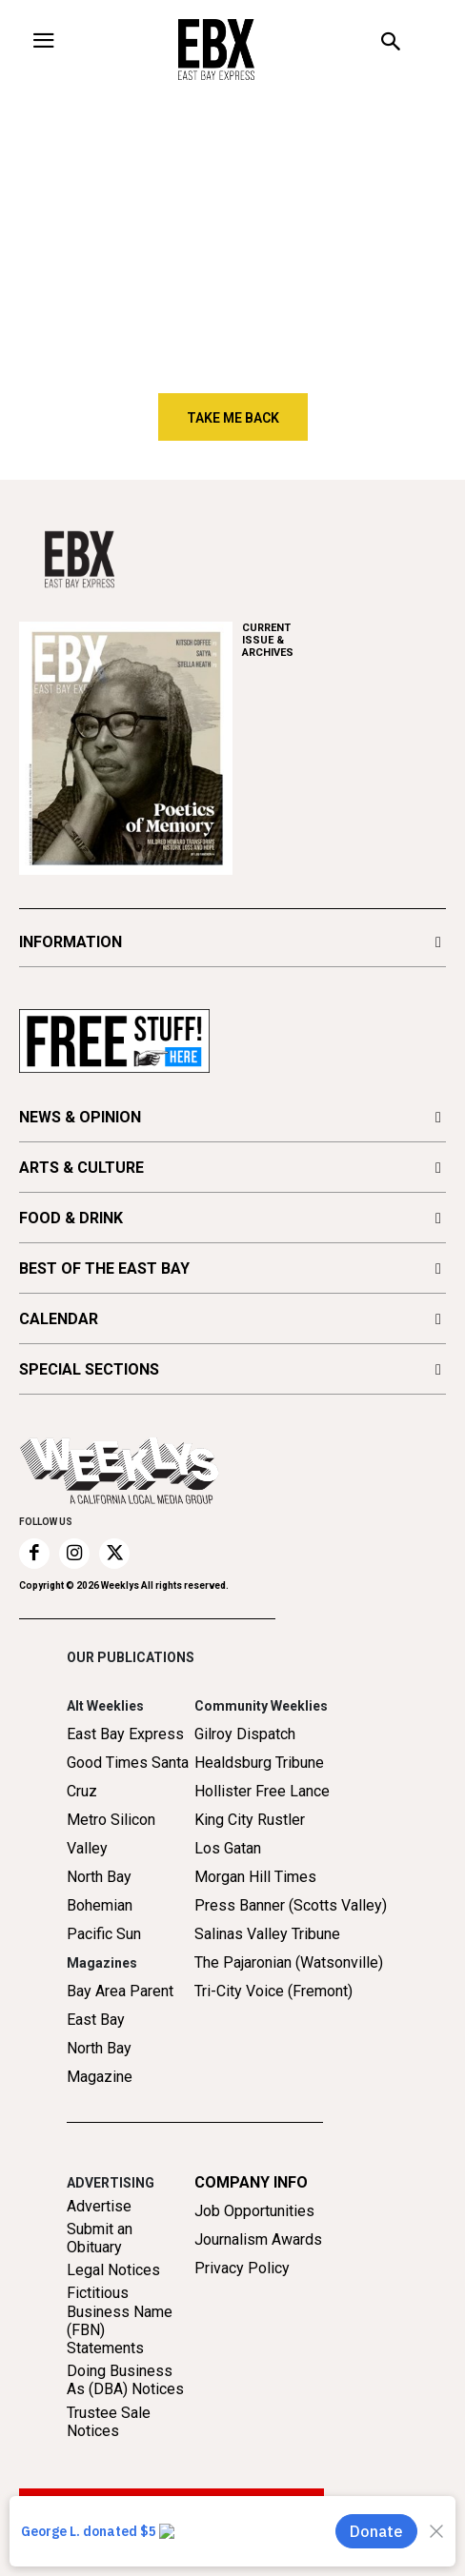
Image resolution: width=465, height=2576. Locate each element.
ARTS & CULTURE (81, 1168)
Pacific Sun (104, 1934)
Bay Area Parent (120, 1991)
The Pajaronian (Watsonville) (288, 1962)
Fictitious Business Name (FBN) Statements (119, 2320)
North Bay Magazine (99, 2062)
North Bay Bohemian (99, 1891)
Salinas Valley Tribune (267, 1934)
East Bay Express (125, 1734)
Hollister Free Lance (262, 1791)
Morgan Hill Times (255, 1877)
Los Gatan (227, 1848)
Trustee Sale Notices (109, 2422)
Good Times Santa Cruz (128, 1777)
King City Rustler (249, 1820)
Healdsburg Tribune (259, 1763)
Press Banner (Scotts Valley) (290, 1905)
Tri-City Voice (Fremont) (273, 1991)
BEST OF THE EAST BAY (104, 1268)
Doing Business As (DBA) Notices (125, 2380)
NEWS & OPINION (80, 1117)
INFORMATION (70, 942)
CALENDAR (58, 1319)
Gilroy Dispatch (244, 1734)
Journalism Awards (258, 2239)
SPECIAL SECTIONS (89, 1369)
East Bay (96, 2020)
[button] (391, 44)
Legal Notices (113, 2270)
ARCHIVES (344, 640)
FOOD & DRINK (71, 1218)
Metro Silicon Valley (111, 1834)
